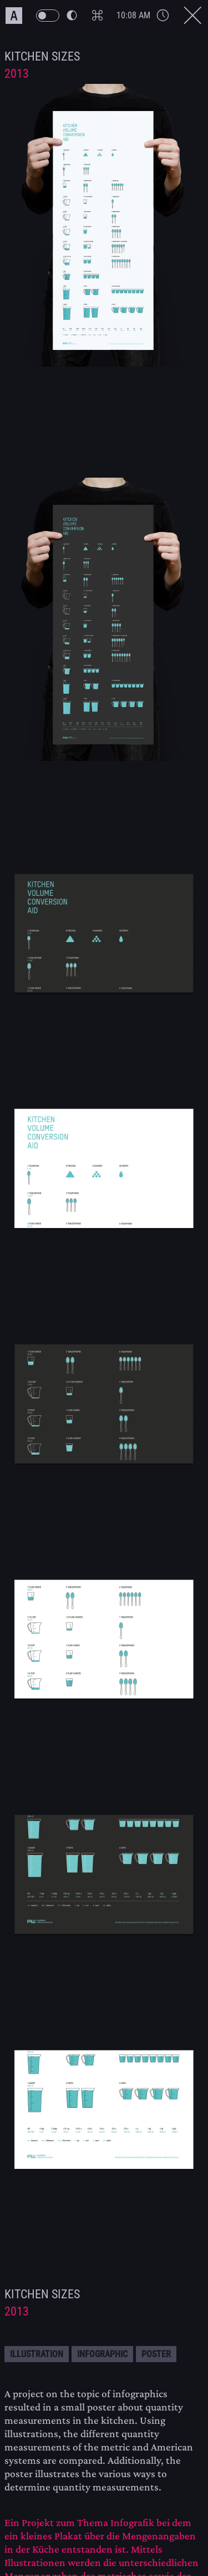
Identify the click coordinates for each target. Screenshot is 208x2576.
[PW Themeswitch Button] (56, 15)
